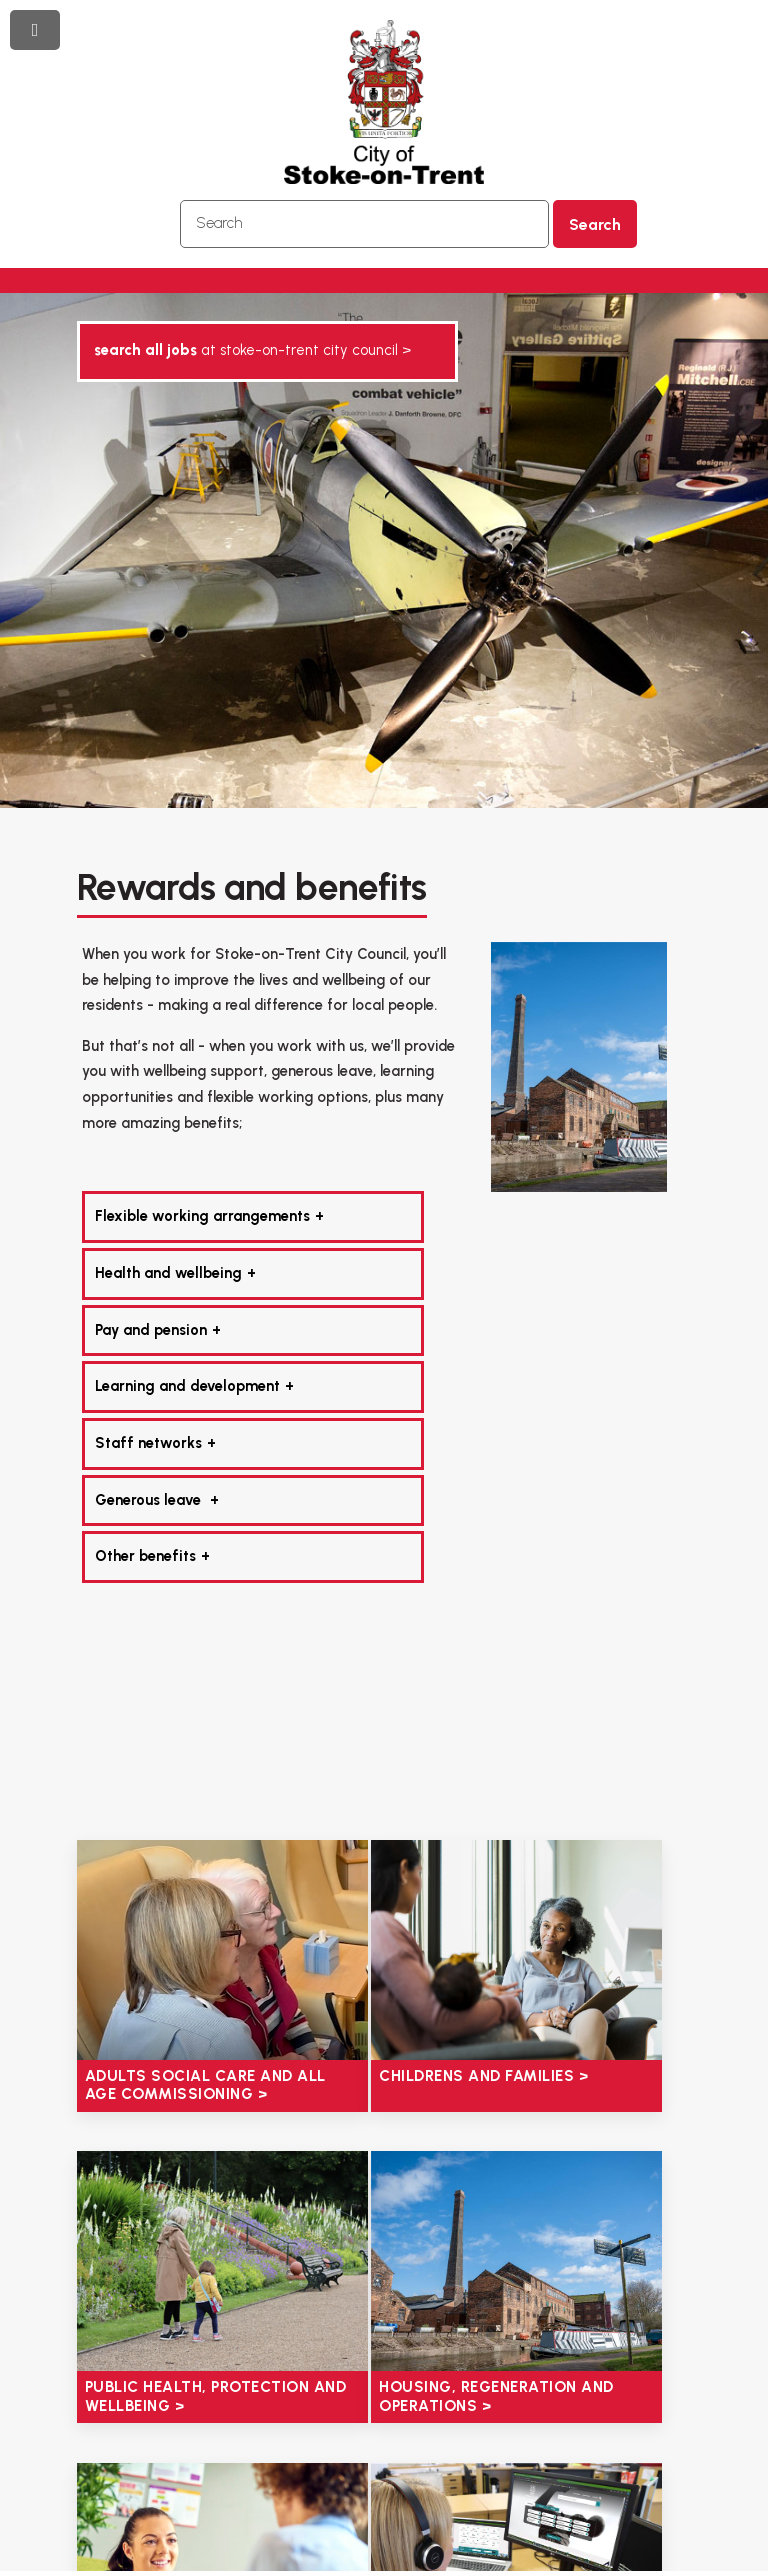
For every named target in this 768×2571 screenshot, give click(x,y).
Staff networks (148, 1443)
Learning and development (187, 1386)
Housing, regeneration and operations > (496, 2396)
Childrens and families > (483, 2076)
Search (595, 224)
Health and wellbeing (168, 1273)
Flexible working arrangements (202, 1216)
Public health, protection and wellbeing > (216, 2396)
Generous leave (150, 1500)
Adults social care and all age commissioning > (205, 2085)
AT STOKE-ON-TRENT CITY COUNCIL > (252, 350)
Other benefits (145, 1556)
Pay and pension (151, 1330)
